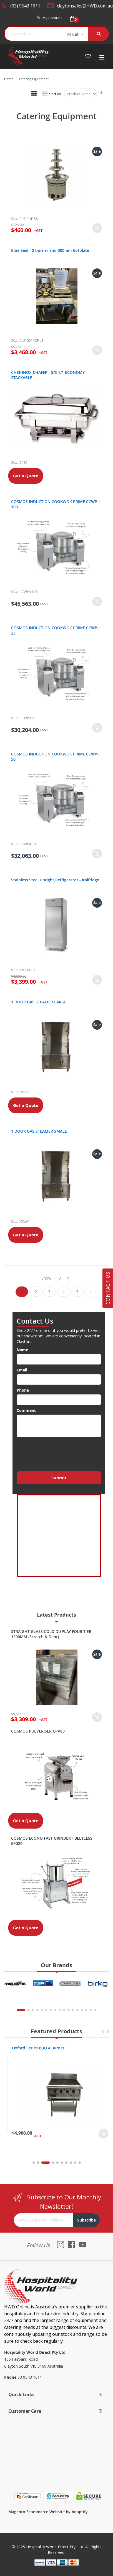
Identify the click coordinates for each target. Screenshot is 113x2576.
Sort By (55, 93)
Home (8, 79)
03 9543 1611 (29, 2377)
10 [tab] (80, 2162)
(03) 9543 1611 (25, 6)
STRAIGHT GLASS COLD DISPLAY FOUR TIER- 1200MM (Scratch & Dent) (52, 1634)
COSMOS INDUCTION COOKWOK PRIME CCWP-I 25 (55, 630)
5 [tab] (57, 2162)
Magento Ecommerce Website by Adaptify (48, 2511)
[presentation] (59, 1453)
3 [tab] (48, 2162)
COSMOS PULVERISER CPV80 (38, 1731)
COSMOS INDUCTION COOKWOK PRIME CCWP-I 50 (55, 756)
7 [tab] (66, 2162)
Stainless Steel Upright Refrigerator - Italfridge (55, 879)
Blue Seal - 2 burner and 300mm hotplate (50, 250)
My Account (52, 17)
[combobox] (34, 34)
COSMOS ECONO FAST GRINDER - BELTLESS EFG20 (51, 1840)
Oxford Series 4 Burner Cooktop (38, 2048)
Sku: (14, 218)
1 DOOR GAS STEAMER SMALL (39, 1131)
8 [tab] (71, 2162)
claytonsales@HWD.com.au (85, 6)
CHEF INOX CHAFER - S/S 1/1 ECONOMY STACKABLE (48, 375)
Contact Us (107, 1288)
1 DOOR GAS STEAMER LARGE (38, 1001)
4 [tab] (53, 2162)
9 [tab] (75, 2162)
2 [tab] (41, 2162)
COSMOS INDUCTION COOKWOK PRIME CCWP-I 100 (55, 504)
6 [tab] (62, 2162)
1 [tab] (33, 2162)
